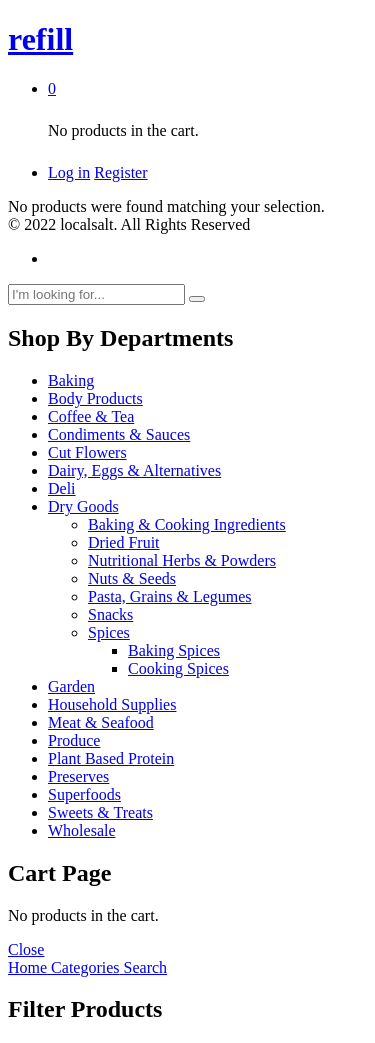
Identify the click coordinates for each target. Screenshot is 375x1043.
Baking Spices (174, 650)
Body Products (95, 398)
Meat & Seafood (101, 722)
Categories (83, 967)
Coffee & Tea (91, 416)
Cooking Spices (178, 668)
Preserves (78, 776)
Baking (71, 380)
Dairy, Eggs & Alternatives (134, 470)
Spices (109, 632)
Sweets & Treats (100, 812)
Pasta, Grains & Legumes (170, 596)
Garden (71, 686)
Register (120, 172)
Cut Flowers (87, 452)
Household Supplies (112, 704)
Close (26, 949)
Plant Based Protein (111, 758)
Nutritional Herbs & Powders (182, 560)
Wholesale (82, 830)
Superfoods (84, 794)
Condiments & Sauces (119, 434)
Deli (62, 488)
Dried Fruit (124, 542)
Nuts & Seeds (132, 578)
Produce (74, 740)
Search (144, 967)
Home (27, 967)
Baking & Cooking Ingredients (187, 524)
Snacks (110, 614)
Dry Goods (83, 506)
